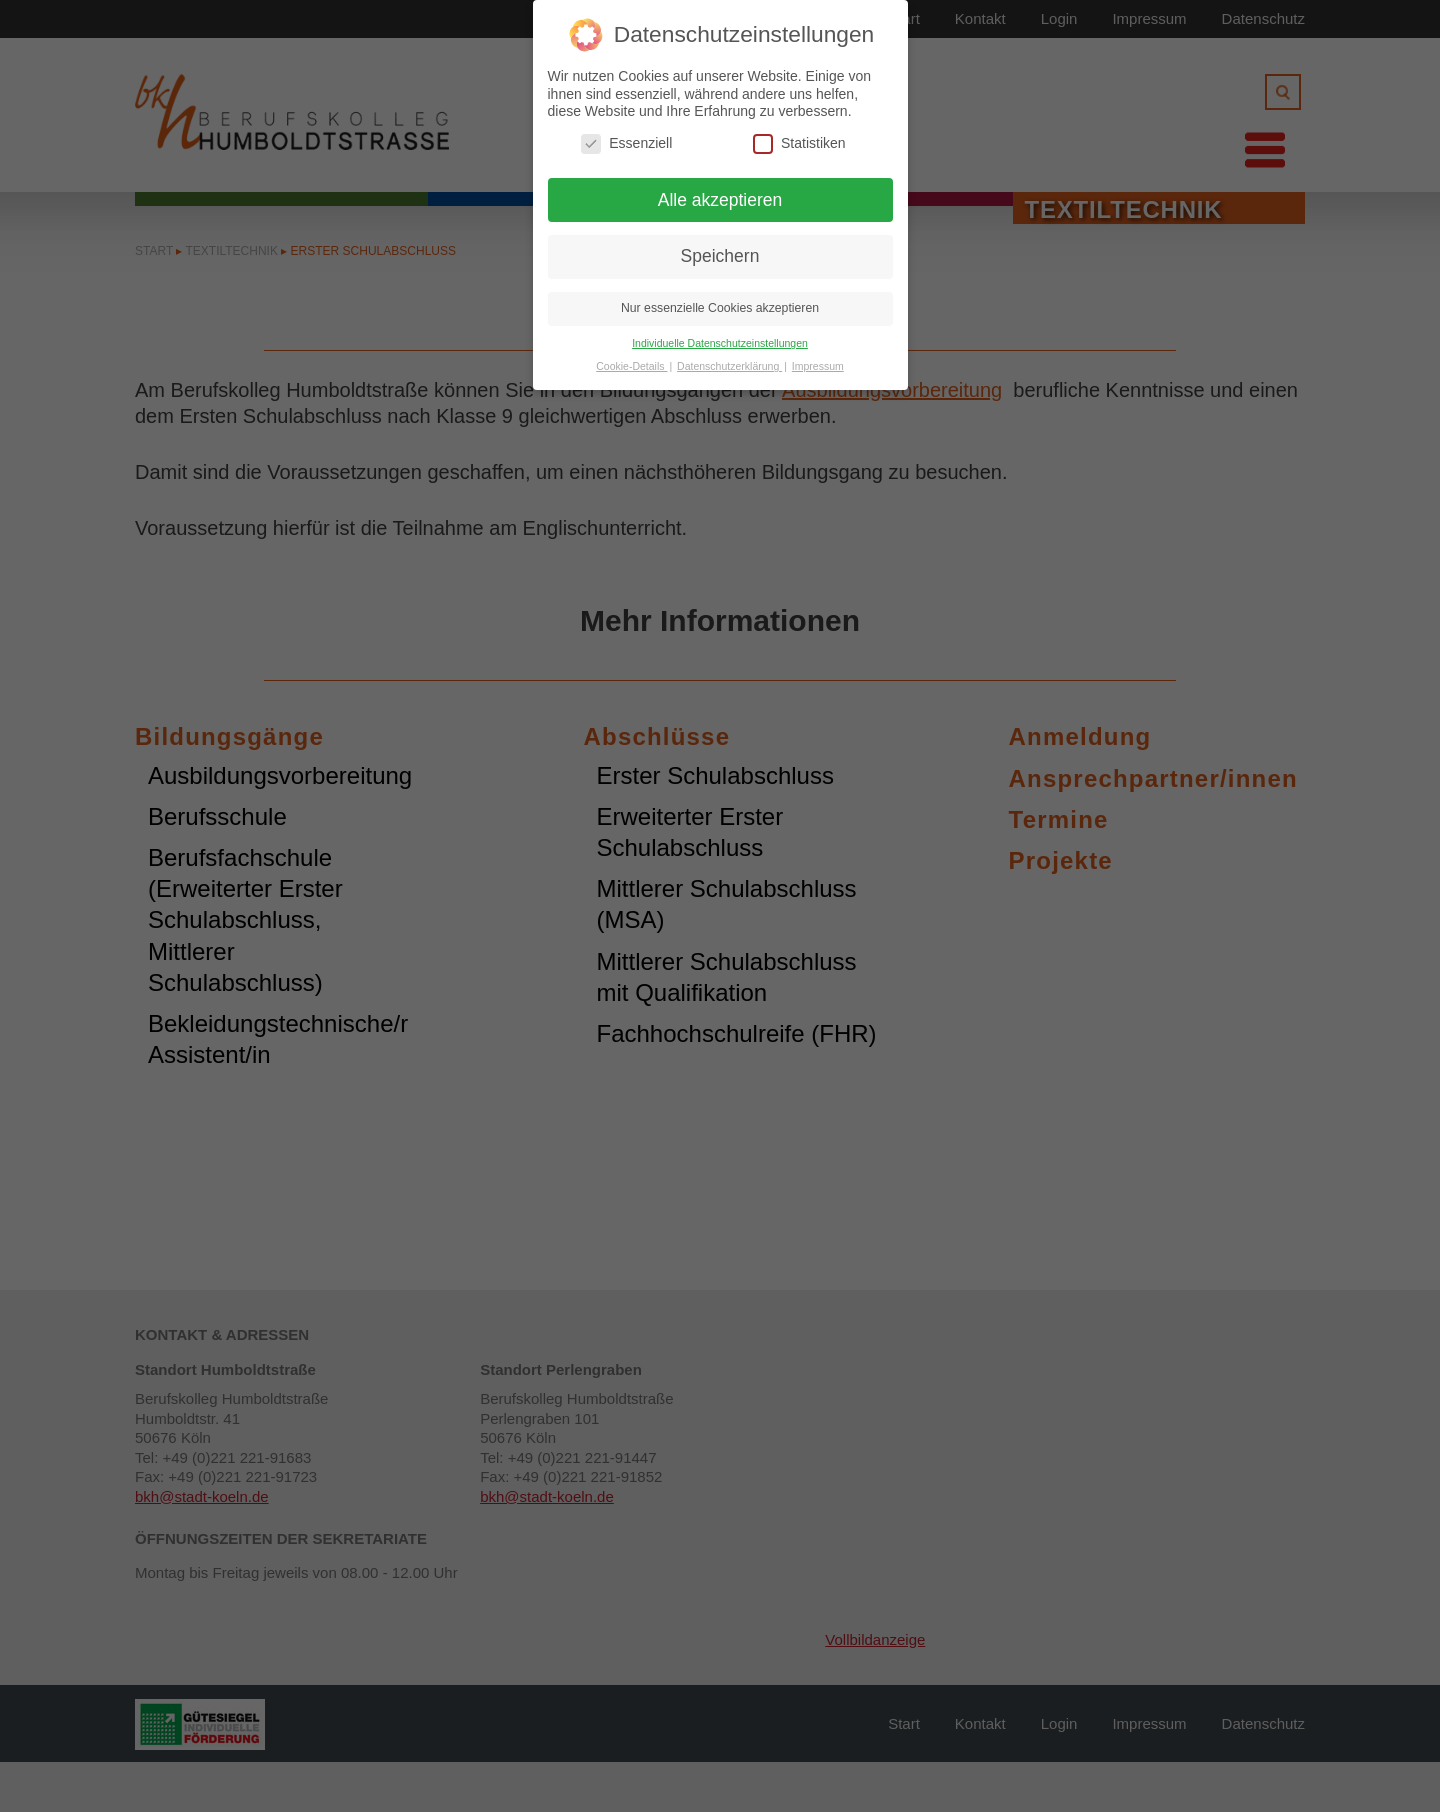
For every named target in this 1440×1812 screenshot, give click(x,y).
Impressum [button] (818, 366)
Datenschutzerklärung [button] (729, 366)
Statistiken (799, 143)
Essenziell (626, 143)
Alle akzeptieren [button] (720, 200)
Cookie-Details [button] (631, 366)
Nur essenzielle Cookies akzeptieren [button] (720, 308)
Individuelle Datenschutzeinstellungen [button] (720, 343)
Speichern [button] (720, 256)
